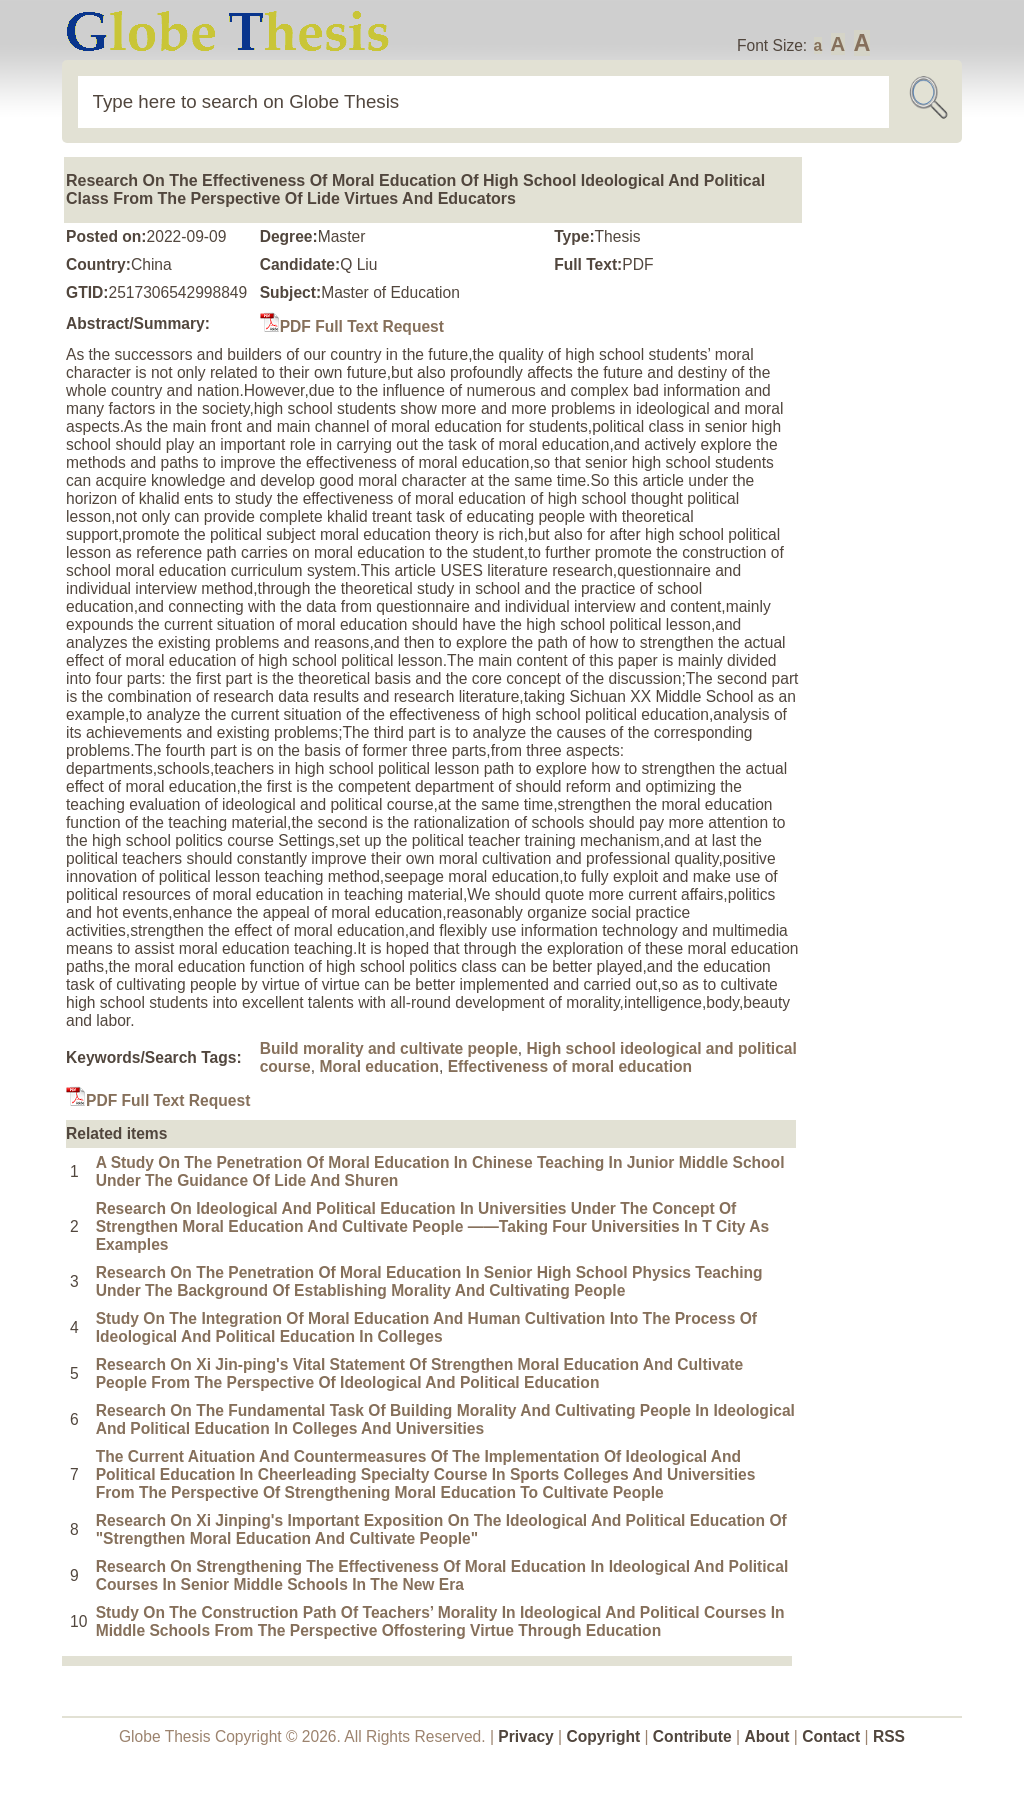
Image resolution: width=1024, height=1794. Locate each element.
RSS (889, 1736)
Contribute (692, 1736)
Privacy (526, 1736)
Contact (833, 1736)
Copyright (604, 1736)
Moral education (379, 1066)
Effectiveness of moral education (570, 1066)
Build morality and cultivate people (389, 1048)
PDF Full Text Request (352, 326)
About (766, 1736)
